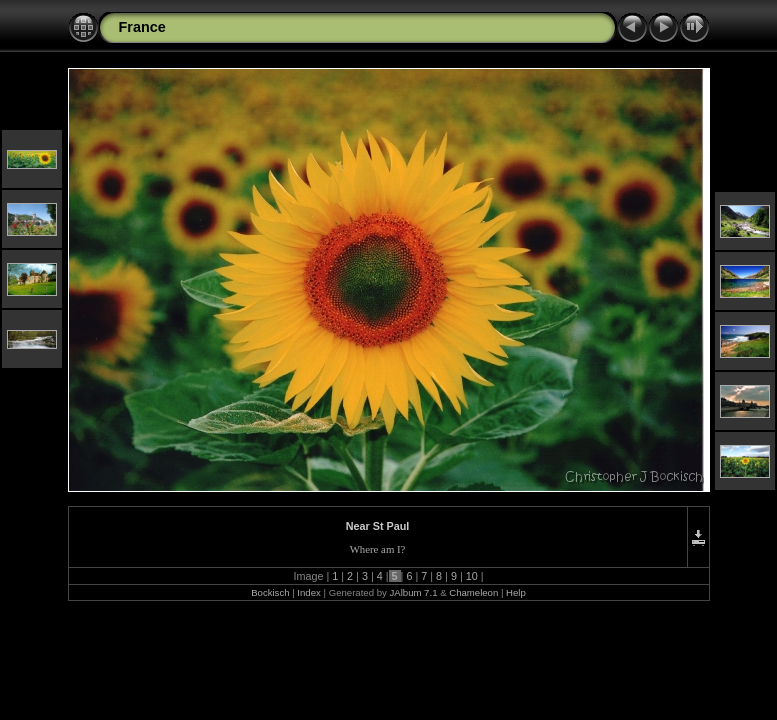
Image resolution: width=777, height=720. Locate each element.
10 (472, 576)
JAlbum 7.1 (413, 592)
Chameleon (473, 592)
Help (516, 592)
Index (308, 592)
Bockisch (270, 592)
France (142, 27)
